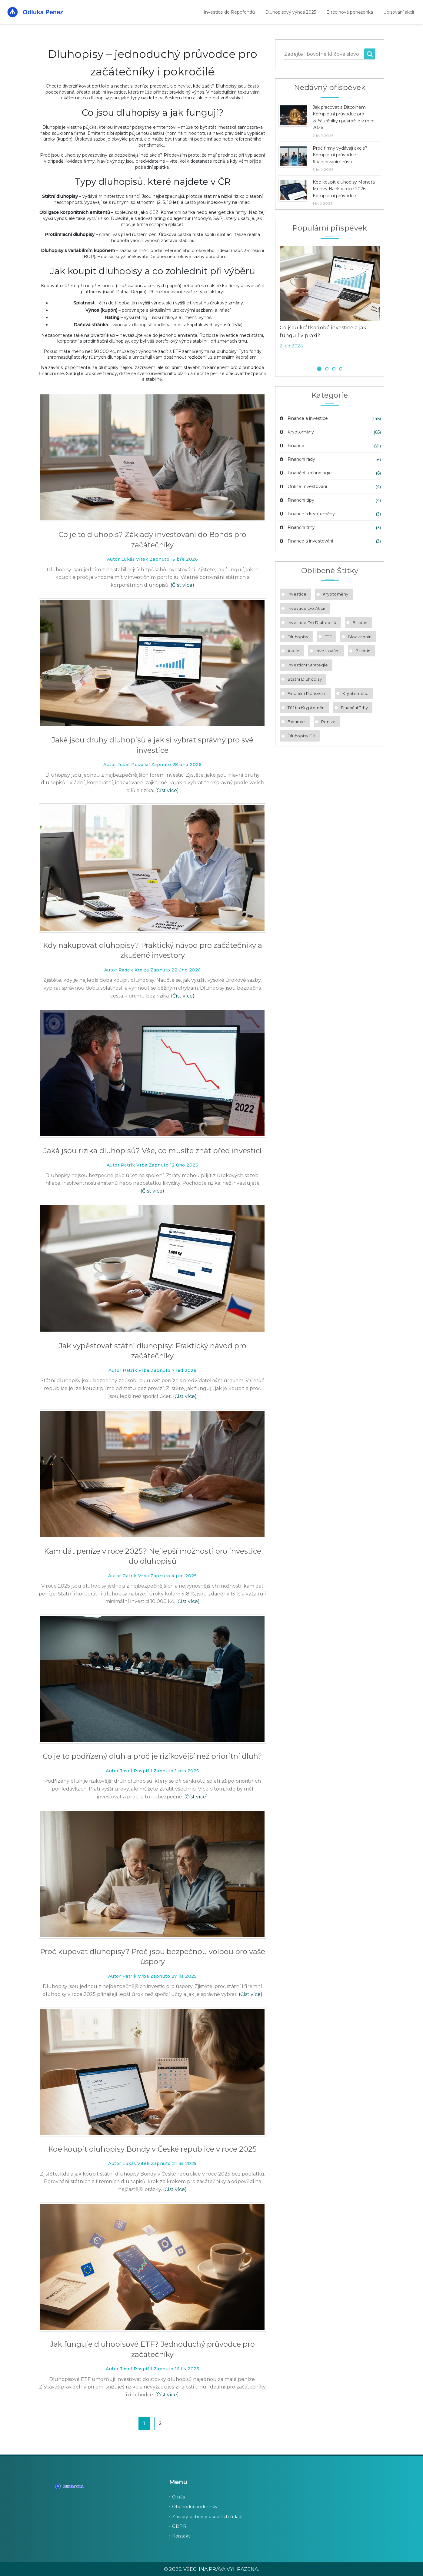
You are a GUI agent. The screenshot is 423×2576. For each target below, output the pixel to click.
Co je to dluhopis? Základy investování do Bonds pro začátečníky (152, 539)
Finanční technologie (305, 473)
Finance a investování (305, 541)
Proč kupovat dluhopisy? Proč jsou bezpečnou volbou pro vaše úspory (152, 1956)
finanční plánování (307, 693)
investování (328, 650)
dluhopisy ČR (301, 735)
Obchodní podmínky (195, 2506)
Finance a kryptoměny (306, 513)
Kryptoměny (296, 432)
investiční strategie (308, 664)
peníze (328, 721)
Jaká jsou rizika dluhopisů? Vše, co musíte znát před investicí (152, 1150)
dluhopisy (298, 636)
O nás (178, 2497)
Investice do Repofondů (229, 12)
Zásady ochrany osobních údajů (207, 2516)
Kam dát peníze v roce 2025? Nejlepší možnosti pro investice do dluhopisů (152, 1556)
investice (297, 594)
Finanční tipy (296, 500)
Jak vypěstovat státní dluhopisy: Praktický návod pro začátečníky (152, 1350)
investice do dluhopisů (312, 622)
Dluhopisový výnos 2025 (290, 12)
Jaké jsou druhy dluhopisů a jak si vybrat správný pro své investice (152, 745)
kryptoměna (355, 693)
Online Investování (302, 486)
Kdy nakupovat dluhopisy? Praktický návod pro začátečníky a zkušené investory (152, 950)
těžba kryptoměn (306, 707)
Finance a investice (303, 418)
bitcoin (363, 650)
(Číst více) (182, 585)
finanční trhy (354, 707)
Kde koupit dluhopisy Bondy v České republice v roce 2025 (152, 2149)
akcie (294, 650)
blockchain (359, 636)
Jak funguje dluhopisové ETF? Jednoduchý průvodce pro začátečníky (152, 2349)
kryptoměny (335, 594)
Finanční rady (296, 459)
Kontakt (181, 2536)
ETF (328, 636)
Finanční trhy (296, 527)
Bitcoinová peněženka (349, 12)
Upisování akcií (398, 12)
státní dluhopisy (305, 679)
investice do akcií (306, 608)
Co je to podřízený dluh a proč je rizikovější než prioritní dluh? (152, 1756)
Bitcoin (360, 622)
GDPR (179, 2526)
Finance (291, 445)
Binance (296, 721)
